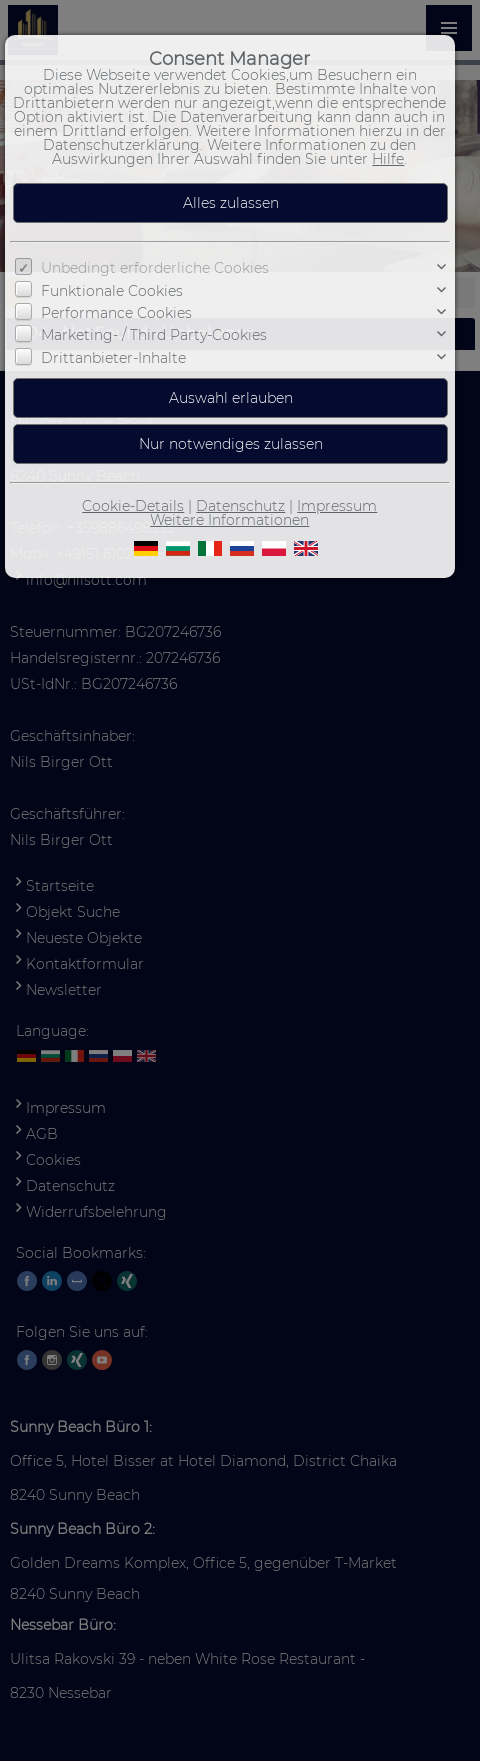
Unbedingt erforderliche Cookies (155, 268)
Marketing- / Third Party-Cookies (154, 335)
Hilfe (388, 159)
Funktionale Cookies (112, 290)
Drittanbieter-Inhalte (113, 358)
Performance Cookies (116, 313)
